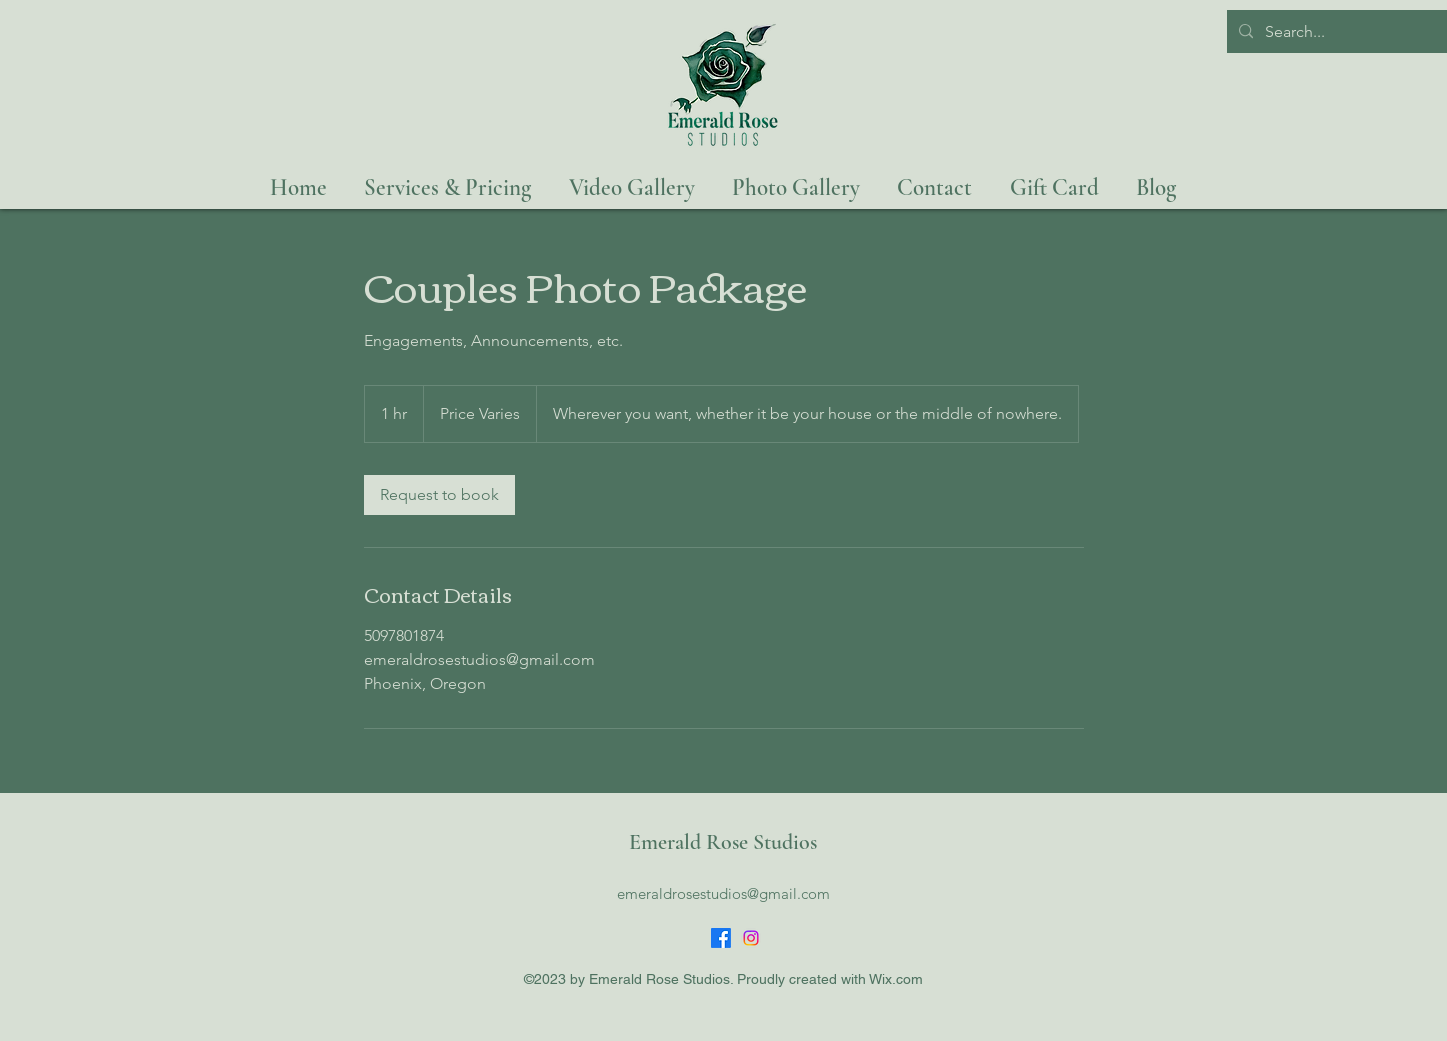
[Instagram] (751, 938)
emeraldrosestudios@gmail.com (723, 893)
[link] (439, 495)
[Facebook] (721, 938)
